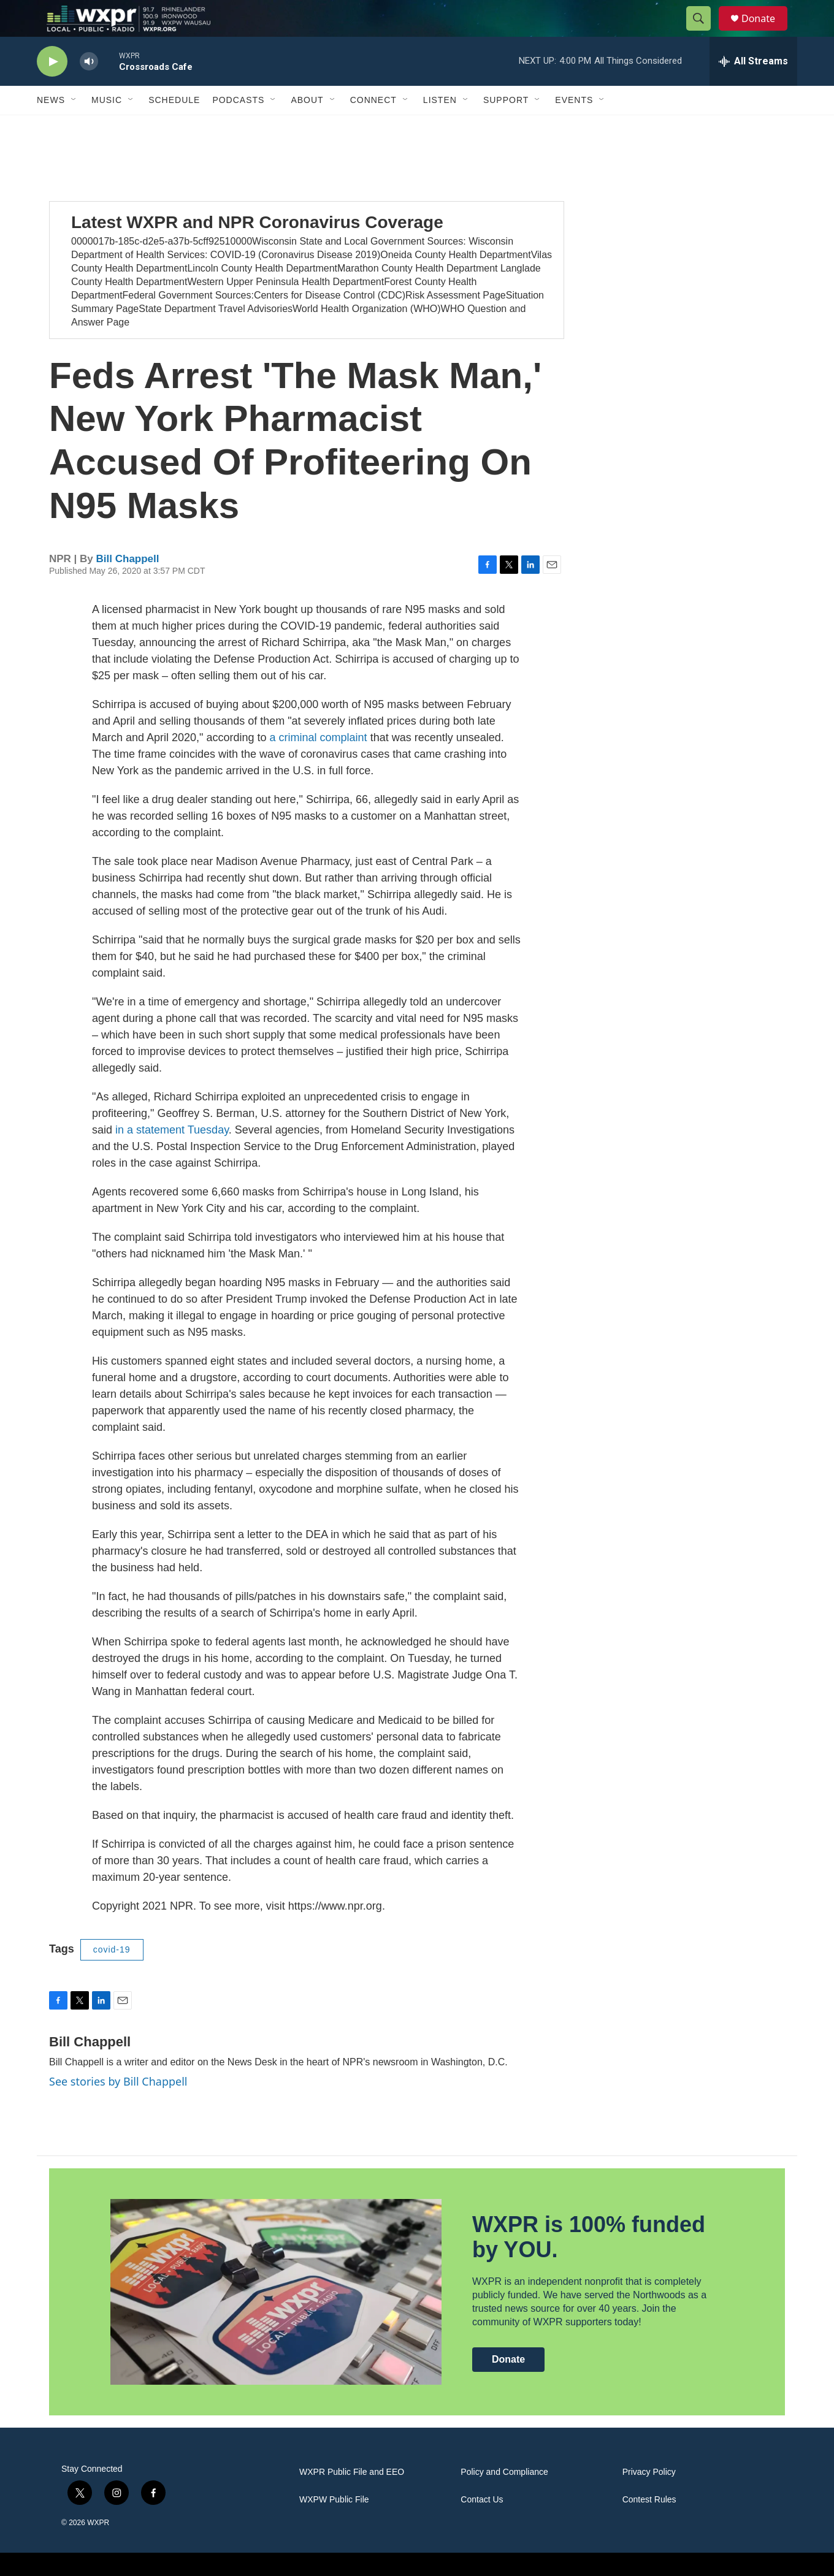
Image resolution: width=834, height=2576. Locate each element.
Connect (373, 127)
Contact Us (482, 2527)
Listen (440, 127)
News (51, 127)
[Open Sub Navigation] (74, 127)
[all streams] (753, 88)
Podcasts (238, 127)
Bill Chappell (127, 586)
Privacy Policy (649, 2499)
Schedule (174, 127)
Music (106, 127)
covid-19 (112, 1977)
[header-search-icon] (704, 32)
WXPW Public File (334, 2527)
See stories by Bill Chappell (118, 2109)
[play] (52, 89)
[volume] (88, 89)
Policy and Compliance (504, 2499)
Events (574, 127)
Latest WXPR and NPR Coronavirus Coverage (257, 249)
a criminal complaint (318, 765)
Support (506, 127)
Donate (766, 32)
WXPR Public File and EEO (351, 2499)
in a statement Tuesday (172, 1157)
